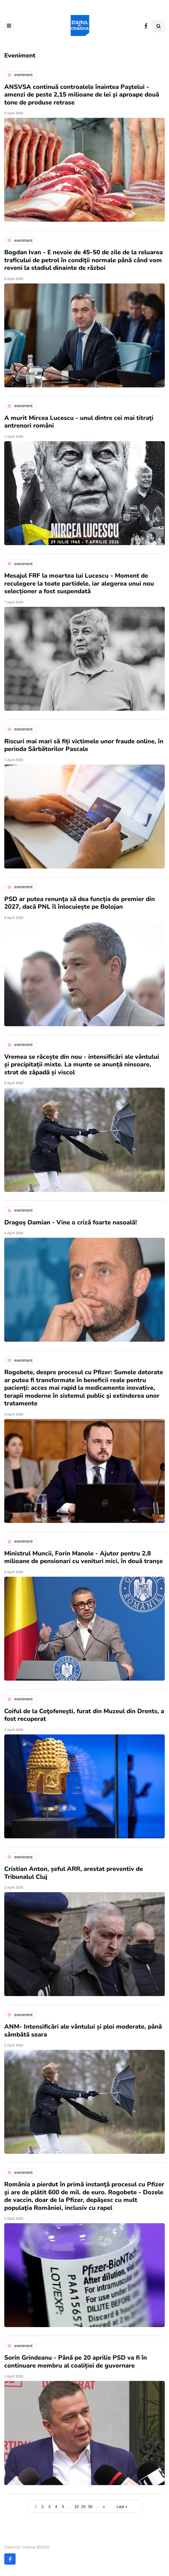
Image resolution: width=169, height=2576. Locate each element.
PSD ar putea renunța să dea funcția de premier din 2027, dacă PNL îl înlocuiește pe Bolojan (79, 903)
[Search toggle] (158, 26)
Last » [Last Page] (122, 2506)
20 (83, 2506)
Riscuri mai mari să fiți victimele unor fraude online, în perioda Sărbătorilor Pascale (83, 745)
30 (90, 2506)
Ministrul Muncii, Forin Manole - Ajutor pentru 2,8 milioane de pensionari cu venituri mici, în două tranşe (83, 1557)
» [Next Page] (104, 2506)
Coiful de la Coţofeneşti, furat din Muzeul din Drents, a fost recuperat (84, 1715)
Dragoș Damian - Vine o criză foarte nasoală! (71, 1222)
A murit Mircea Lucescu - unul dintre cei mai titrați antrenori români (78, 422)
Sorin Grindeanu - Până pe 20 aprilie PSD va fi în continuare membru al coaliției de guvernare (75, 2361)
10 (76, 2506)
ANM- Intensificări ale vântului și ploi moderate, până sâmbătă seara (83, 2030)
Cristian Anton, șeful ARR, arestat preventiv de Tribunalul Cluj (73, 1873)
